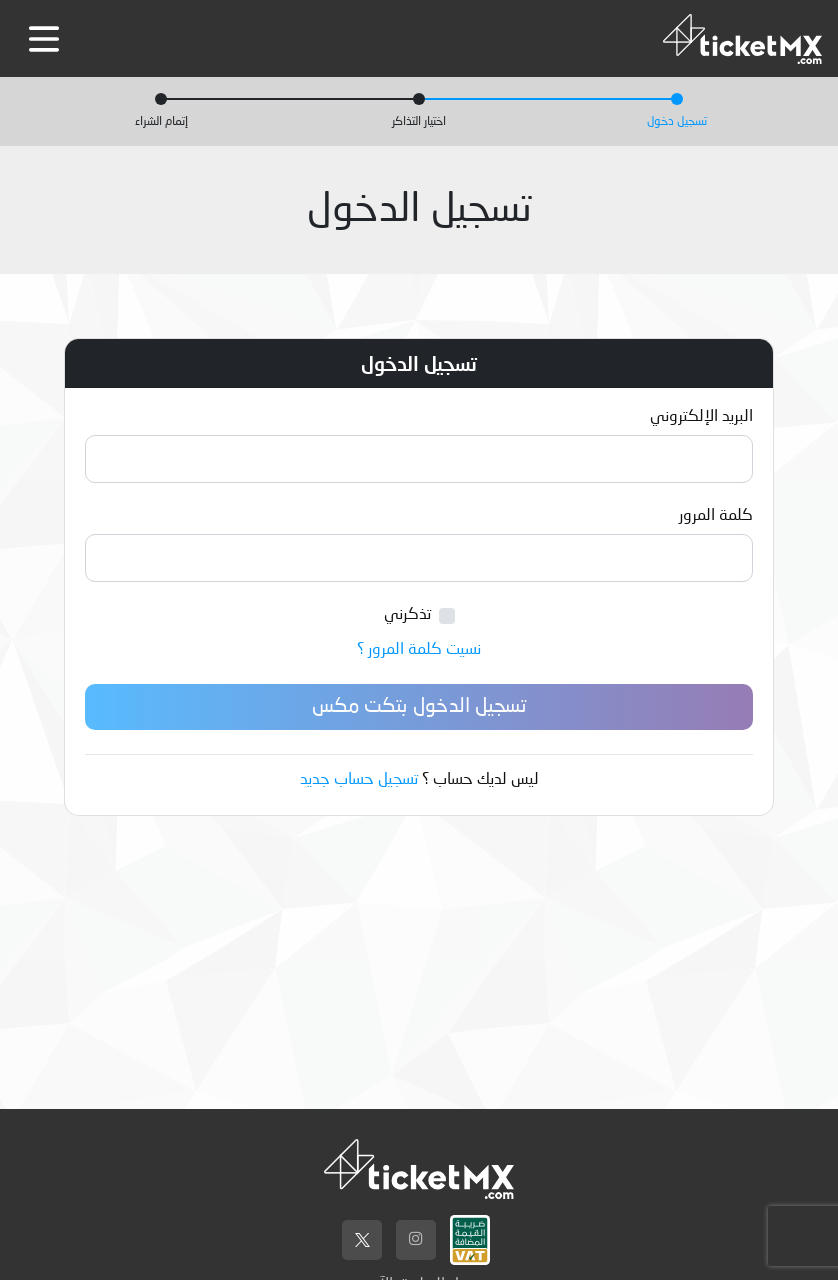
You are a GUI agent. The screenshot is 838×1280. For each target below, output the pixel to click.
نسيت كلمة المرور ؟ (419, 650)
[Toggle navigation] (44, 39)
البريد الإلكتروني (701, 417)
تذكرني (407, 615)
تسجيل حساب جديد (359, 780)
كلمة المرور (716, 516)
